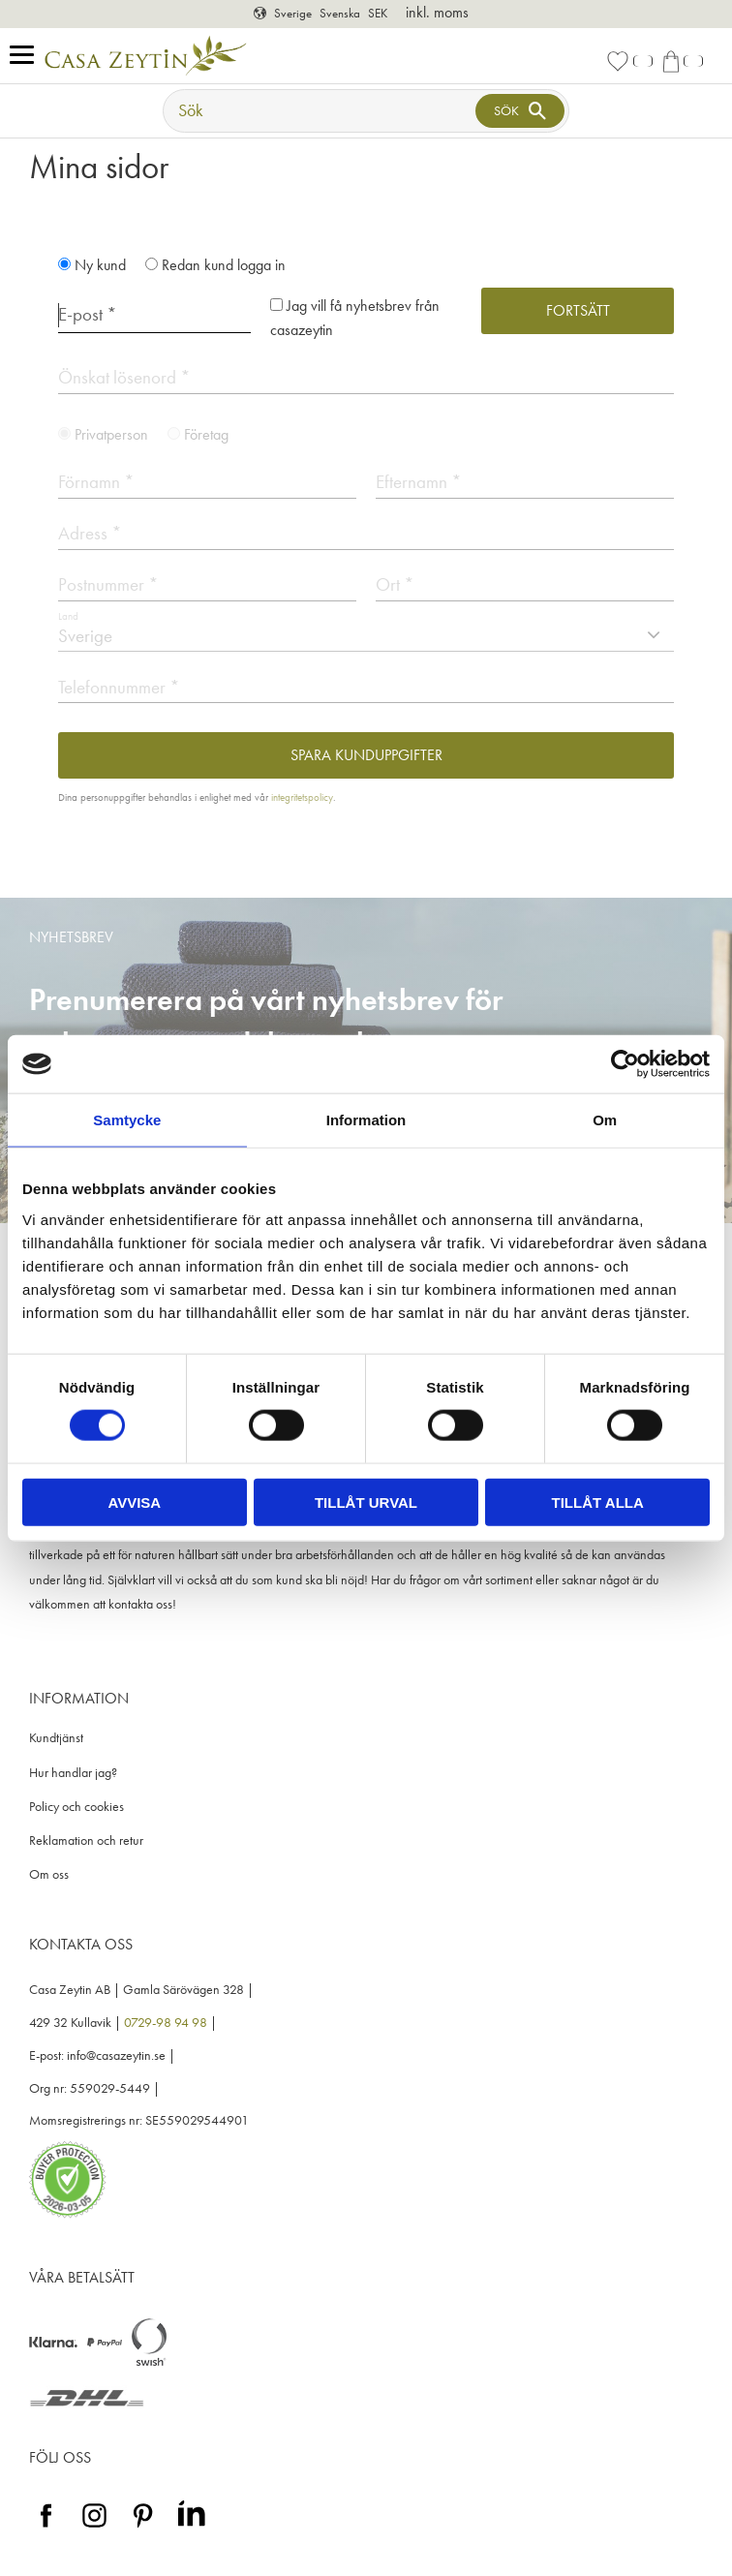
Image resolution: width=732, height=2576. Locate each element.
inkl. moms (437, 12)
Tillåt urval (366, 1501)
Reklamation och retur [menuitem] (86, 1840)
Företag (206, 434)
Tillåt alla (598, 1501)
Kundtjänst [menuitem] (56, 1738)
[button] (27, 56)
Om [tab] (605, 1120)
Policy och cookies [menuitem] (76, 1806)
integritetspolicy (302, 797)
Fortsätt (578, 310)
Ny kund (100, 265)
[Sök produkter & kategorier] (321, 111)
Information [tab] (366, 1120)
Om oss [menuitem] (49, 1874)
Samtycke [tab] (127, 1120)
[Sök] (519, 111)
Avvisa (134, 1501)
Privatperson (111, 434)
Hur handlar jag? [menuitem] (73, 1772)
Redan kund (224, 265)
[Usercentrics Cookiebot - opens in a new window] (625, 1064)
